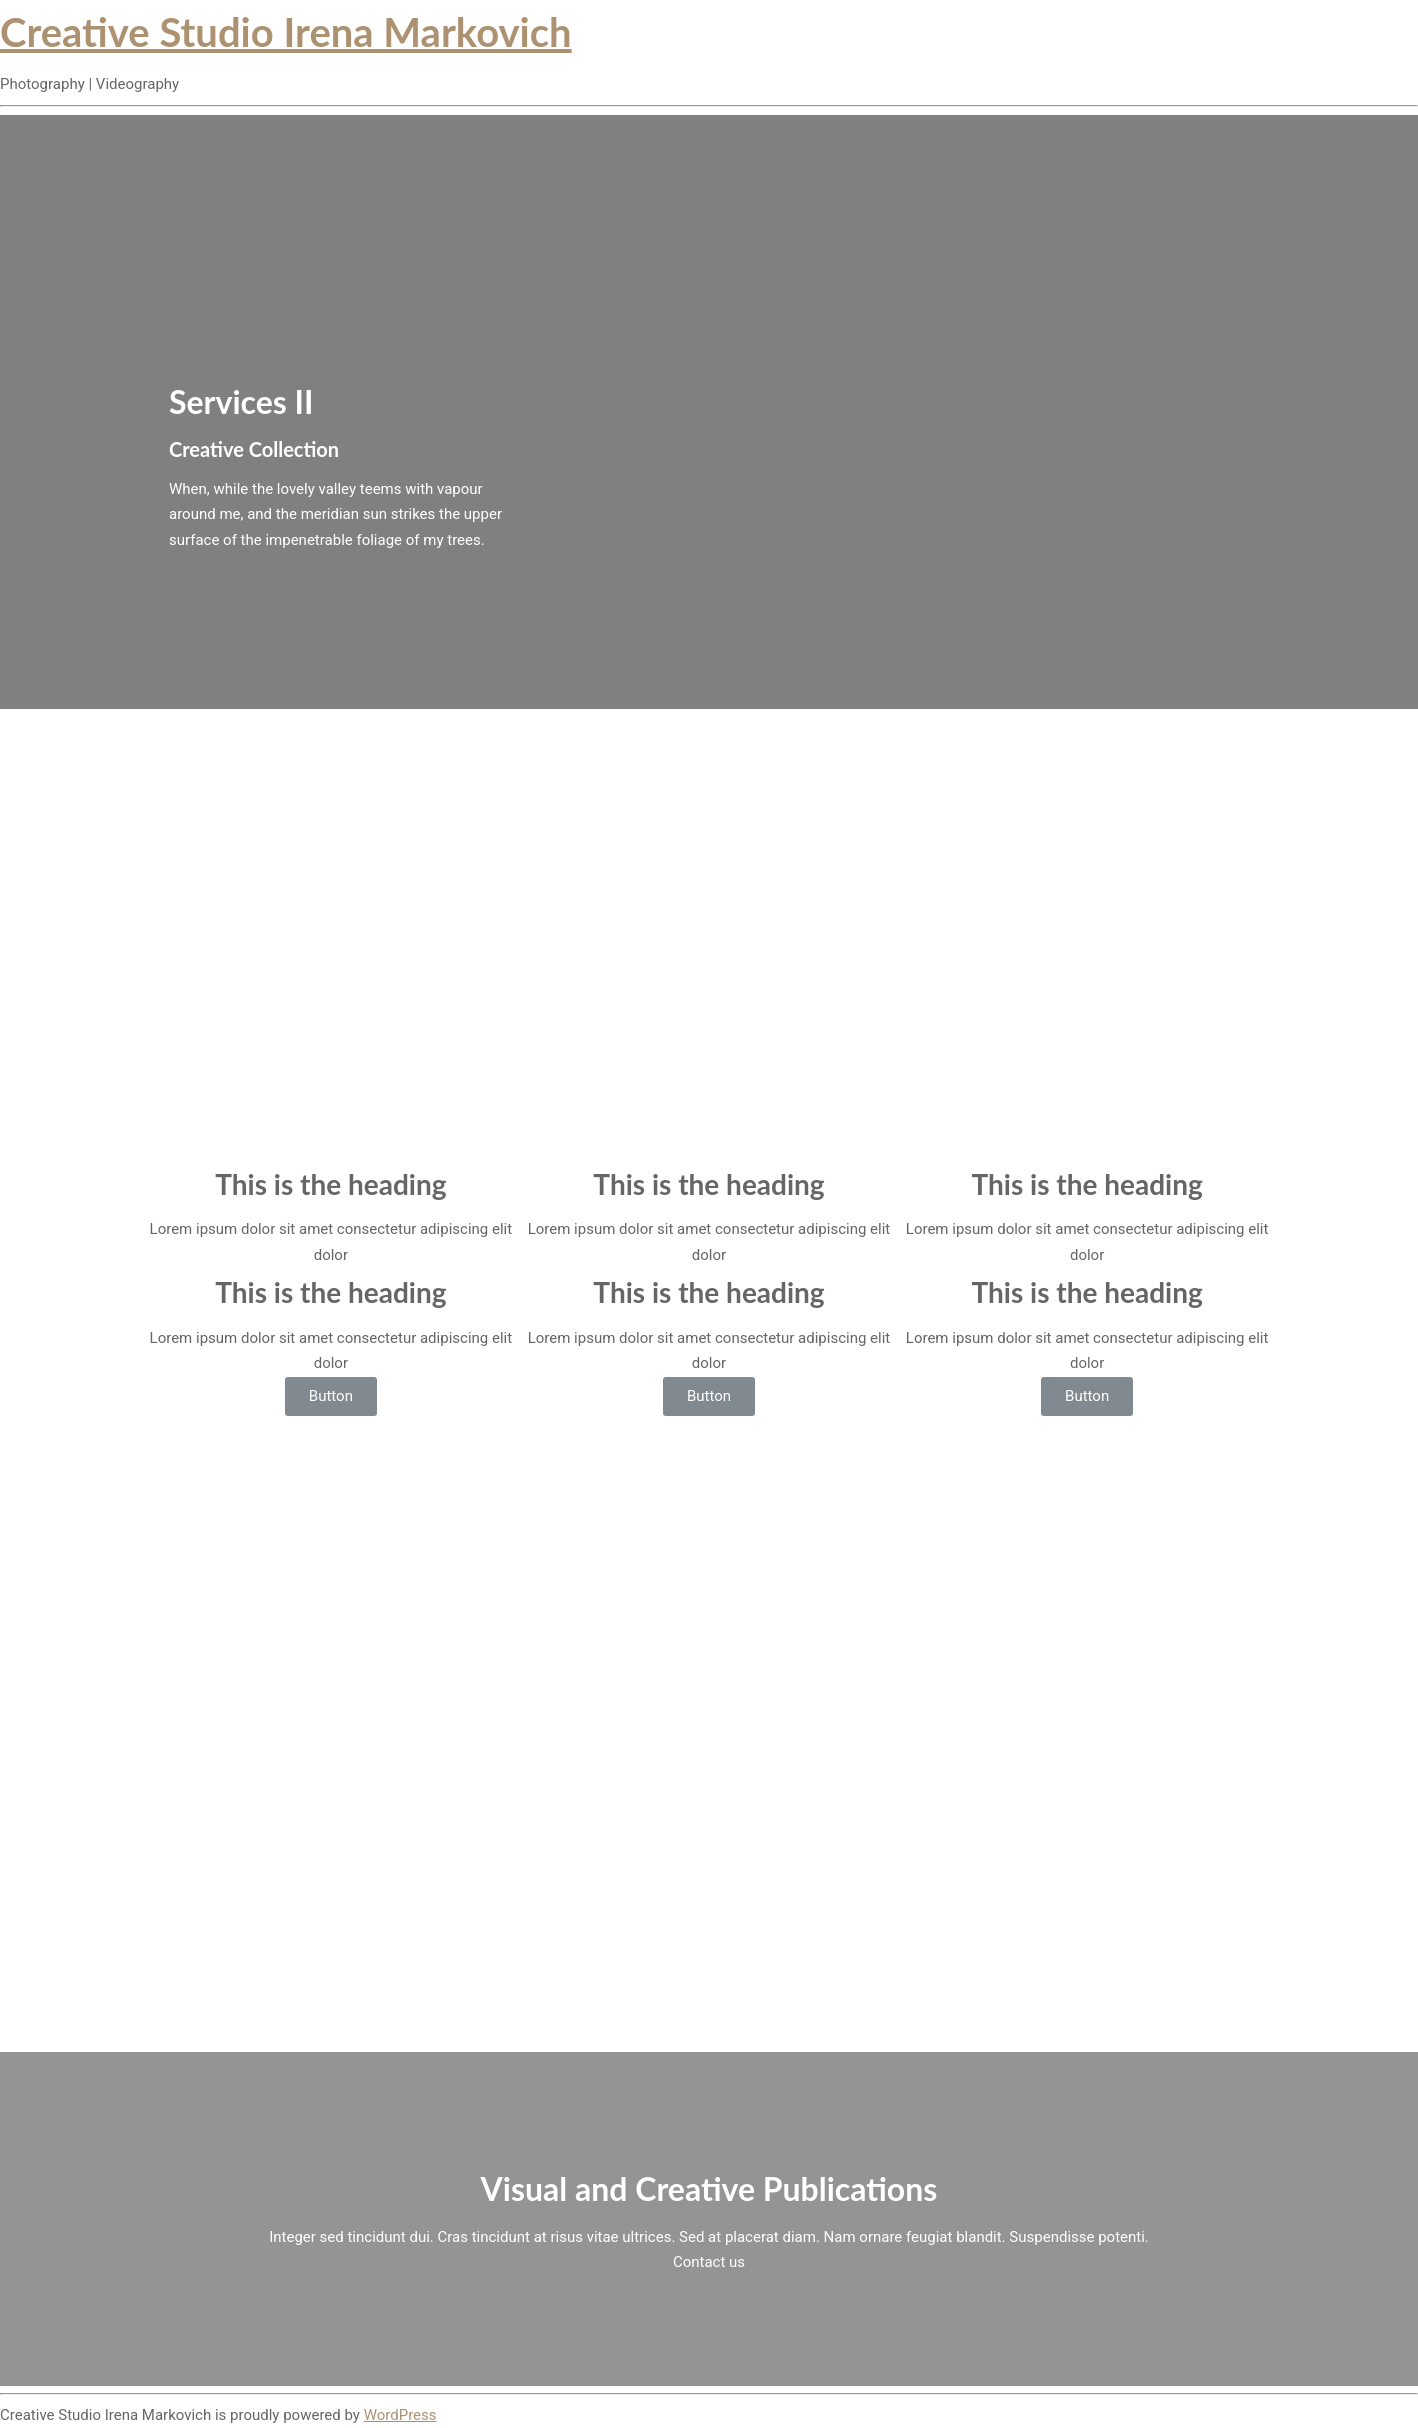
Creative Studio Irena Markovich (286, 32)
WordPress (400, 2415)
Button (331, 1396)
